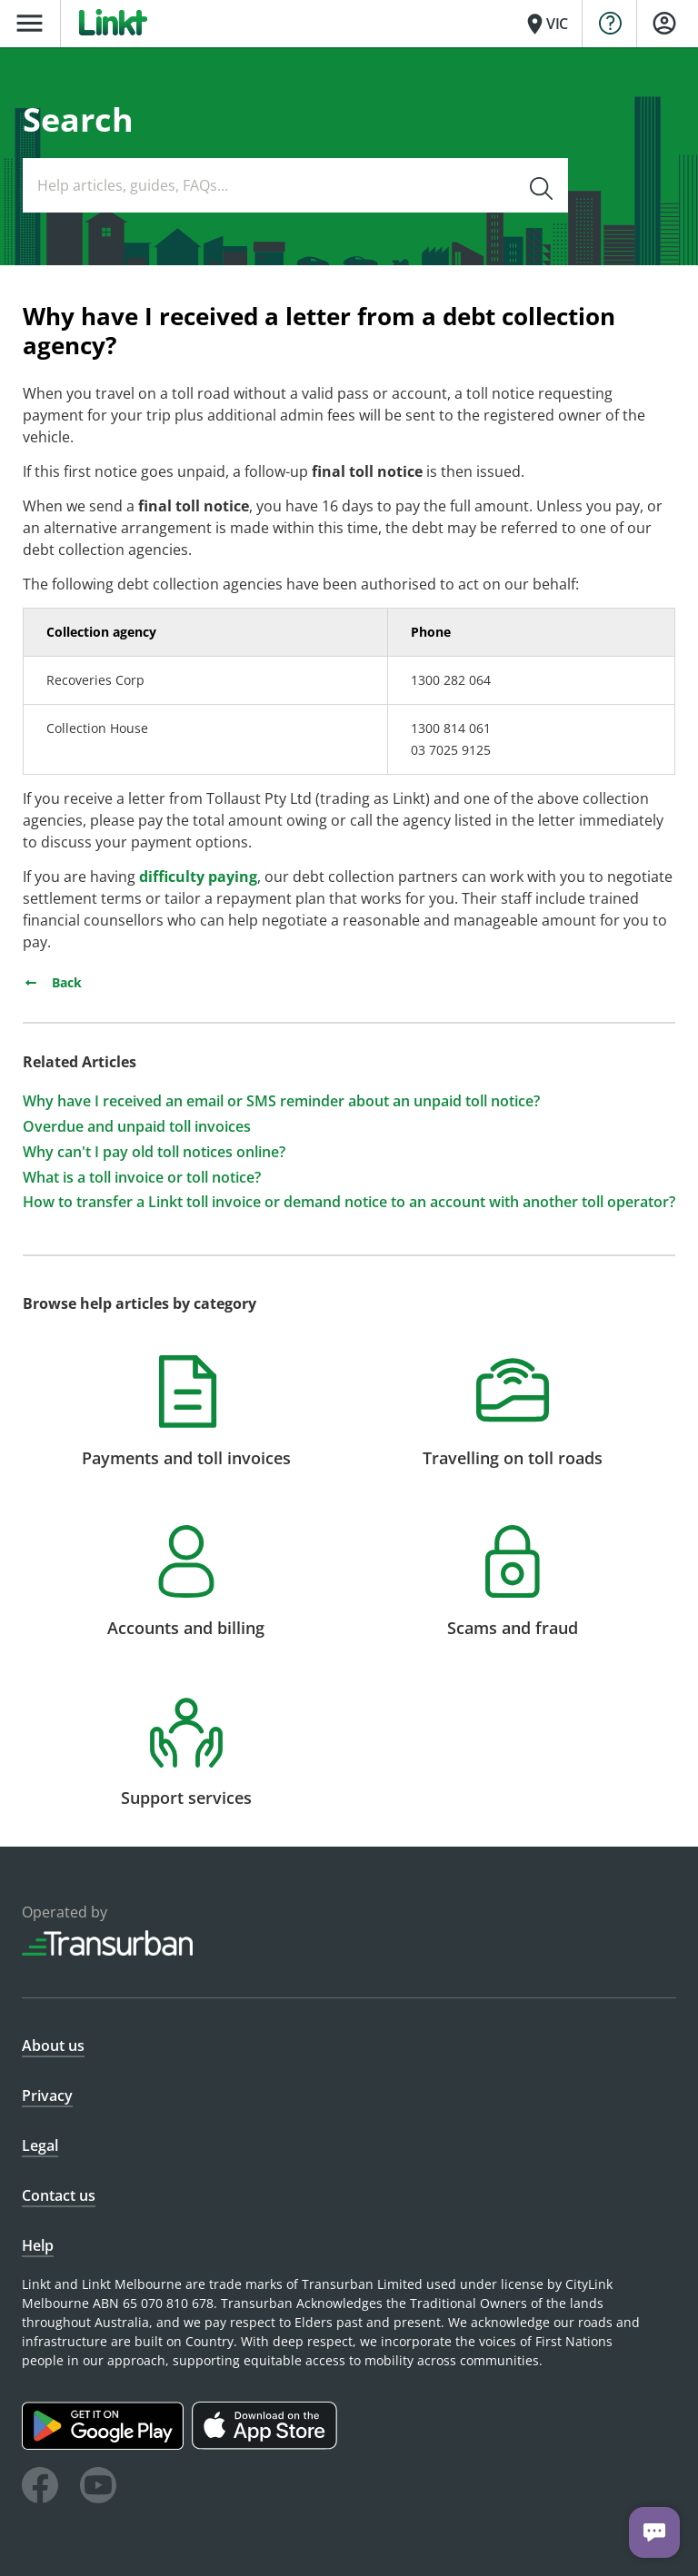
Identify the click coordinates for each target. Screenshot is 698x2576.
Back (52, 982)
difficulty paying (198, 877)
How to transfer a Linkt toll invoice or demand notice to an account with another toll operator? (349, 1202)
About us (53, 2046)
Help (38, 2245)
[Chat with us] (654, 2532)
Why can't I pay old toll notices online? (154, 1152)
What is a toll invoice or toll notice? (142, 1177)
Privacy (47, 2095)
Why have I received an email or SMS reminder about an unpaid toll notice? (281, 1101)
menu (29, 23)
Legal (40, 2145)
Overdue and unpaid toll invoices (137, 1126)
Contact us (58, 2195)
